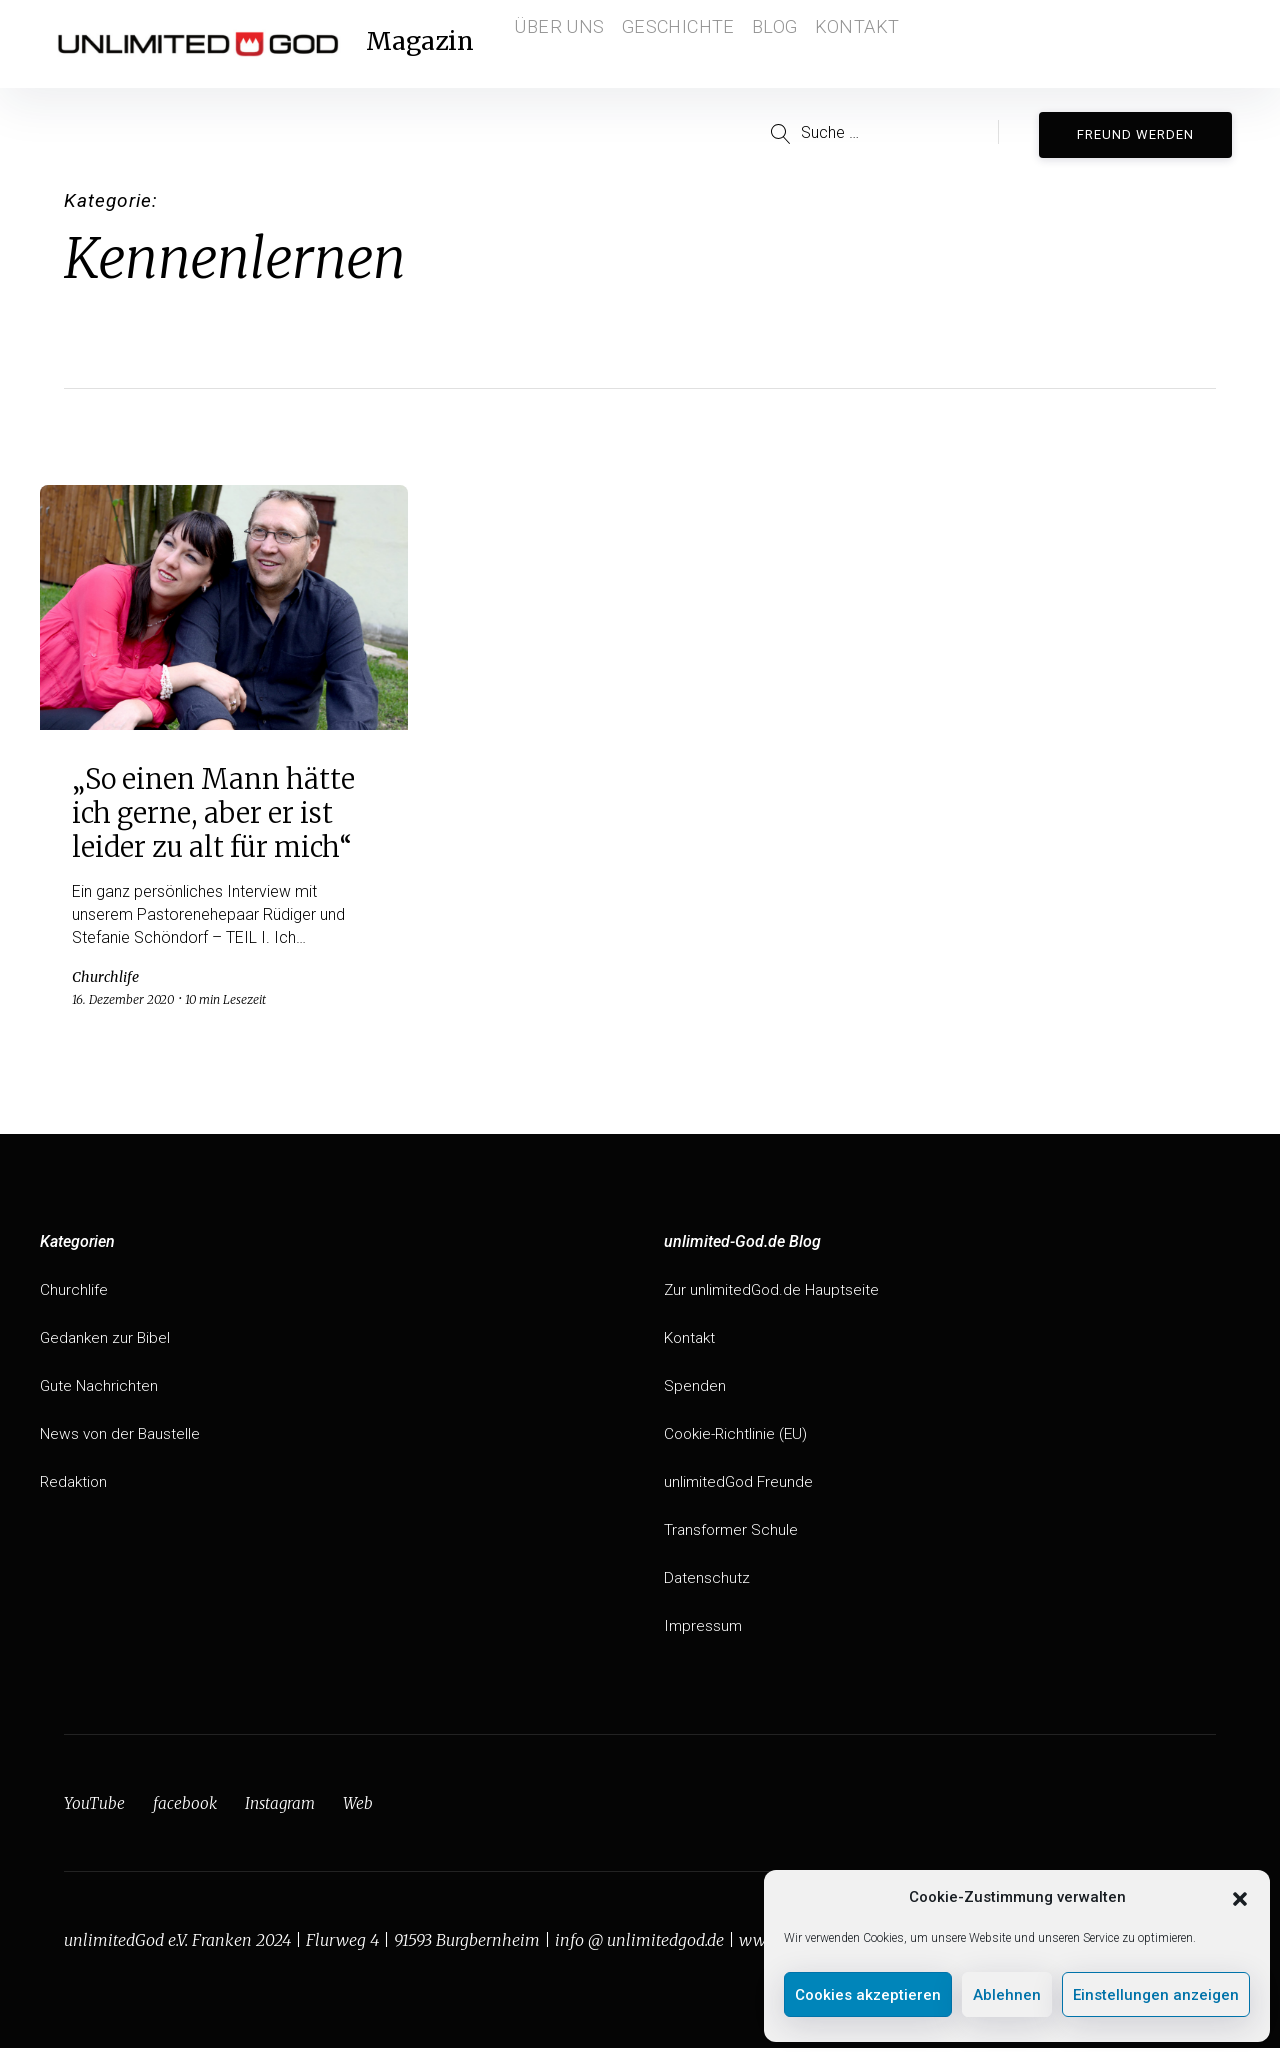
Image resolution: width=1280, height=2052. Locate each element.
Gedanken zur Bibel (107, 1341)
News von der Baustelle (122, 1437)
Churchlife (74, 1293)
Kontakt (873, 43)
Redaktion (75, 1485)
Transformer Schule (732, 1533)
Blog (783, 43)
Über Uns (565, 43)
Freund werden (1141, 131)
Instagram (283, 1807)
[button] (1240, 1897)
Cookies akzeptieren (868, 1995)
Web (363, 1807)
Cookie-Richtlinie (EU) (738, 1437)
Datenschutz (707, 1581)
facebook (185, 1807)
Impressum (704, 1629)
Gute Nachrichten (100, 1389)
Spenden (695, 1389)
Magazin (433, 44)
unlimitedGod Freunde (740, 1485)
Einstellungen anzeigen (1156, 1995)
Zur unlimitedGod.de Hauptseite (774, 1293)
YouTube (94, 1807)
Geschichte (682, 43)
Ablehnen (1007, 1995)
